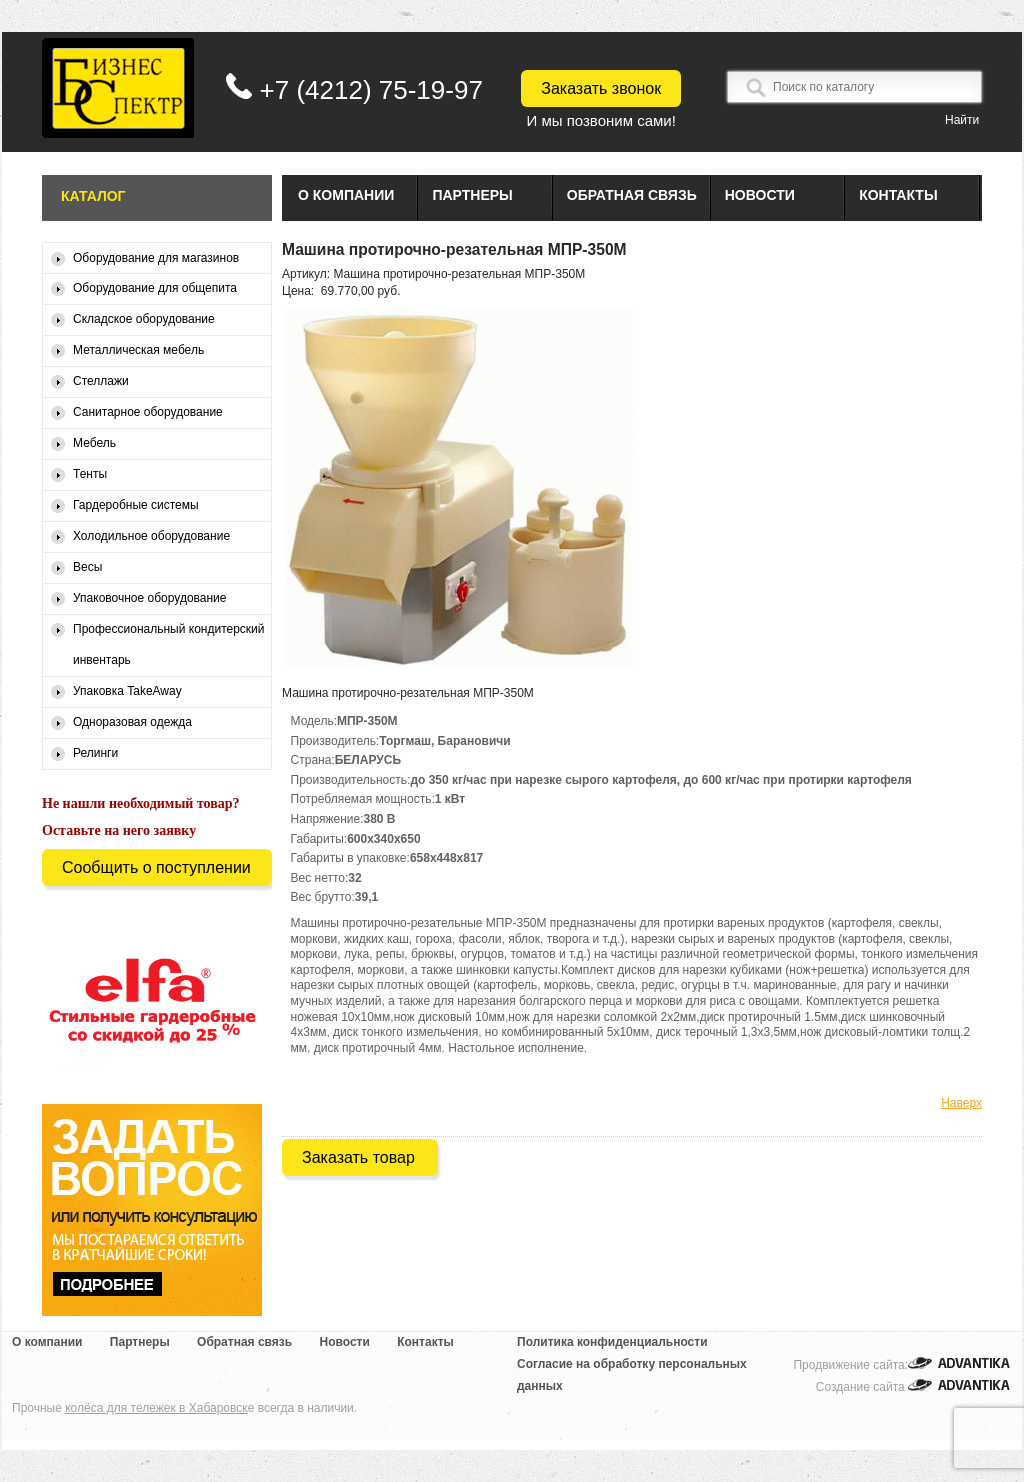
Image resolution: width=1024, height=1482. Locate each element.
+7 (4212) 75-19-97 (371, 90)
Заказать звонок (601, 88)
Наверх (961, 1103)
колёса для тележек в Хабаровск (156, 1408)
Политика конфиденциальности (612, 1342)
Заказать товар (358, 1157)
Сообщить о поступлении (156, 867)
